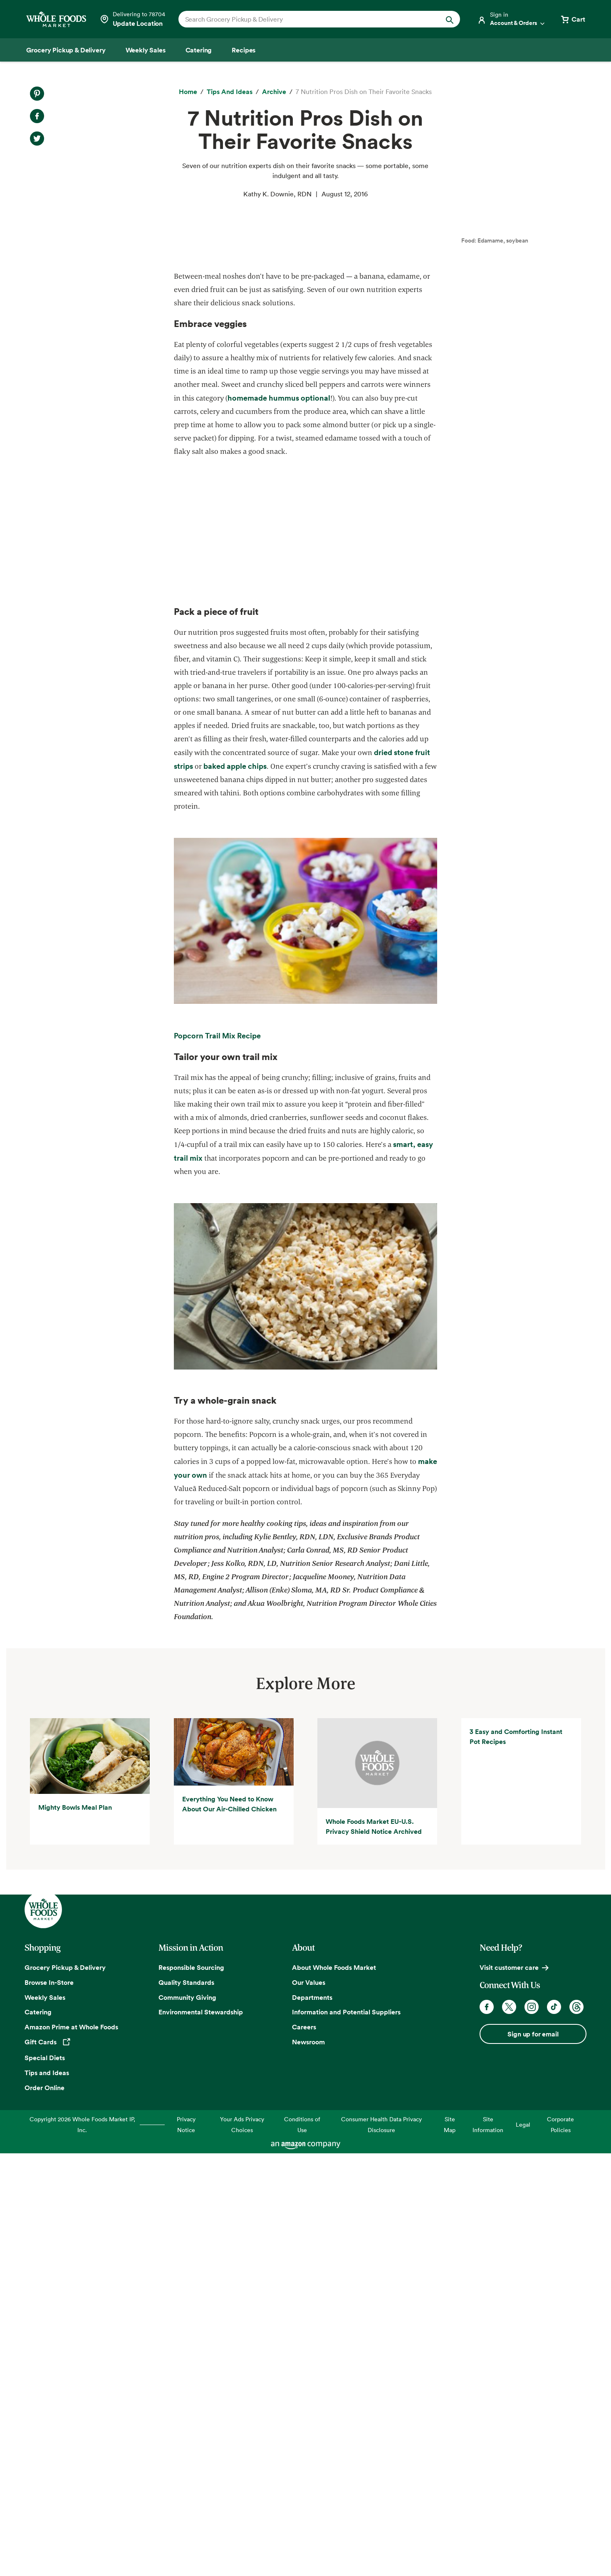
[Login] (512, 19)
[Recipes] (243, 50)
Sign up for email (532, 2457)
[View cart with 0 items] (572, 19)
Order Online (44, 2511)
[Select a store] (132, 19)
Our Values (308, 2405)
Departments (312, 2420)
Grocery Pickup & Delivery (65, 2390)
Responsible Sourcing (191, 2390)
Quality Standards (186, 2405)
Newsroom (308, 2465)
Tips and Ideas (47, 2496)
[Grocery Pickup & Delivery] (66, 50)
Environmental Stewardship (200, 2435)
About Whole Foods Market (334, 2390)
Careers (304, 2450)
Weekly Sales (45, 2420)
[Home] (188, 92)
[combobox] (306, 19)
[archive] (274, 92)
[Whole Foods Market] (56, 19)
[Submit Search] (449, 19)
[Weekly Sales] (146, 50)
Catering (38, 2435)
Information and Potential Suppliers (346, 2435)
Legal (523, 2548)
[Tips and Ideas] (229, 92)
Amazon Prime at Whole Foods (71, 2450)
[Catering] (199, 50)
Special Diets (45, 2481)
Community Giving (187, 2420)
